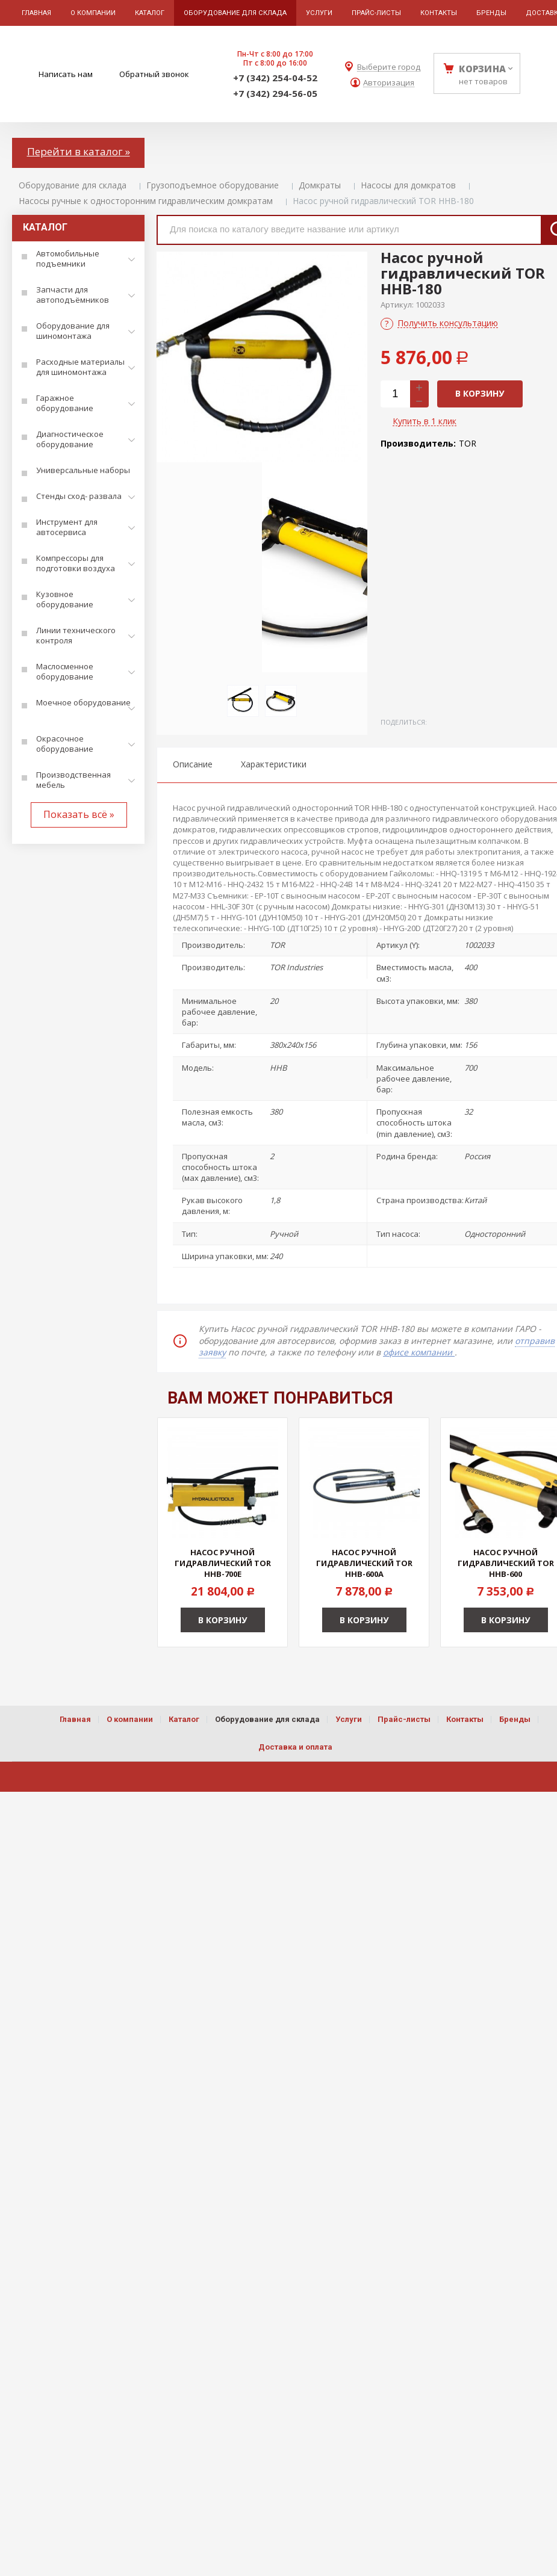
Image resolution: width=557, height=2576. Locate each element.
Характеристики (274, 764)
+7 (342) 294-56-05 (275, 93)
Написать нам (66, 74)
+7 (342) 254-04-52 (275, 78)
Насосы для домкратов (408, 185)
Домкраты (320, 185)
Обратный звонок (154, 74)
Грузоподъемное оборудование (212, 185)
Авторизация (388, 82)
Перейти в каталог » (78, 151)
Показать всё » (78, 814)
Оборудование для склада (72, 185)
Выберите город (388, 67)
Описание (193, 764)
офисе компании (419, 1352)
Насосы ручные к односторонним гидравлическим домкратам (146, 200)
